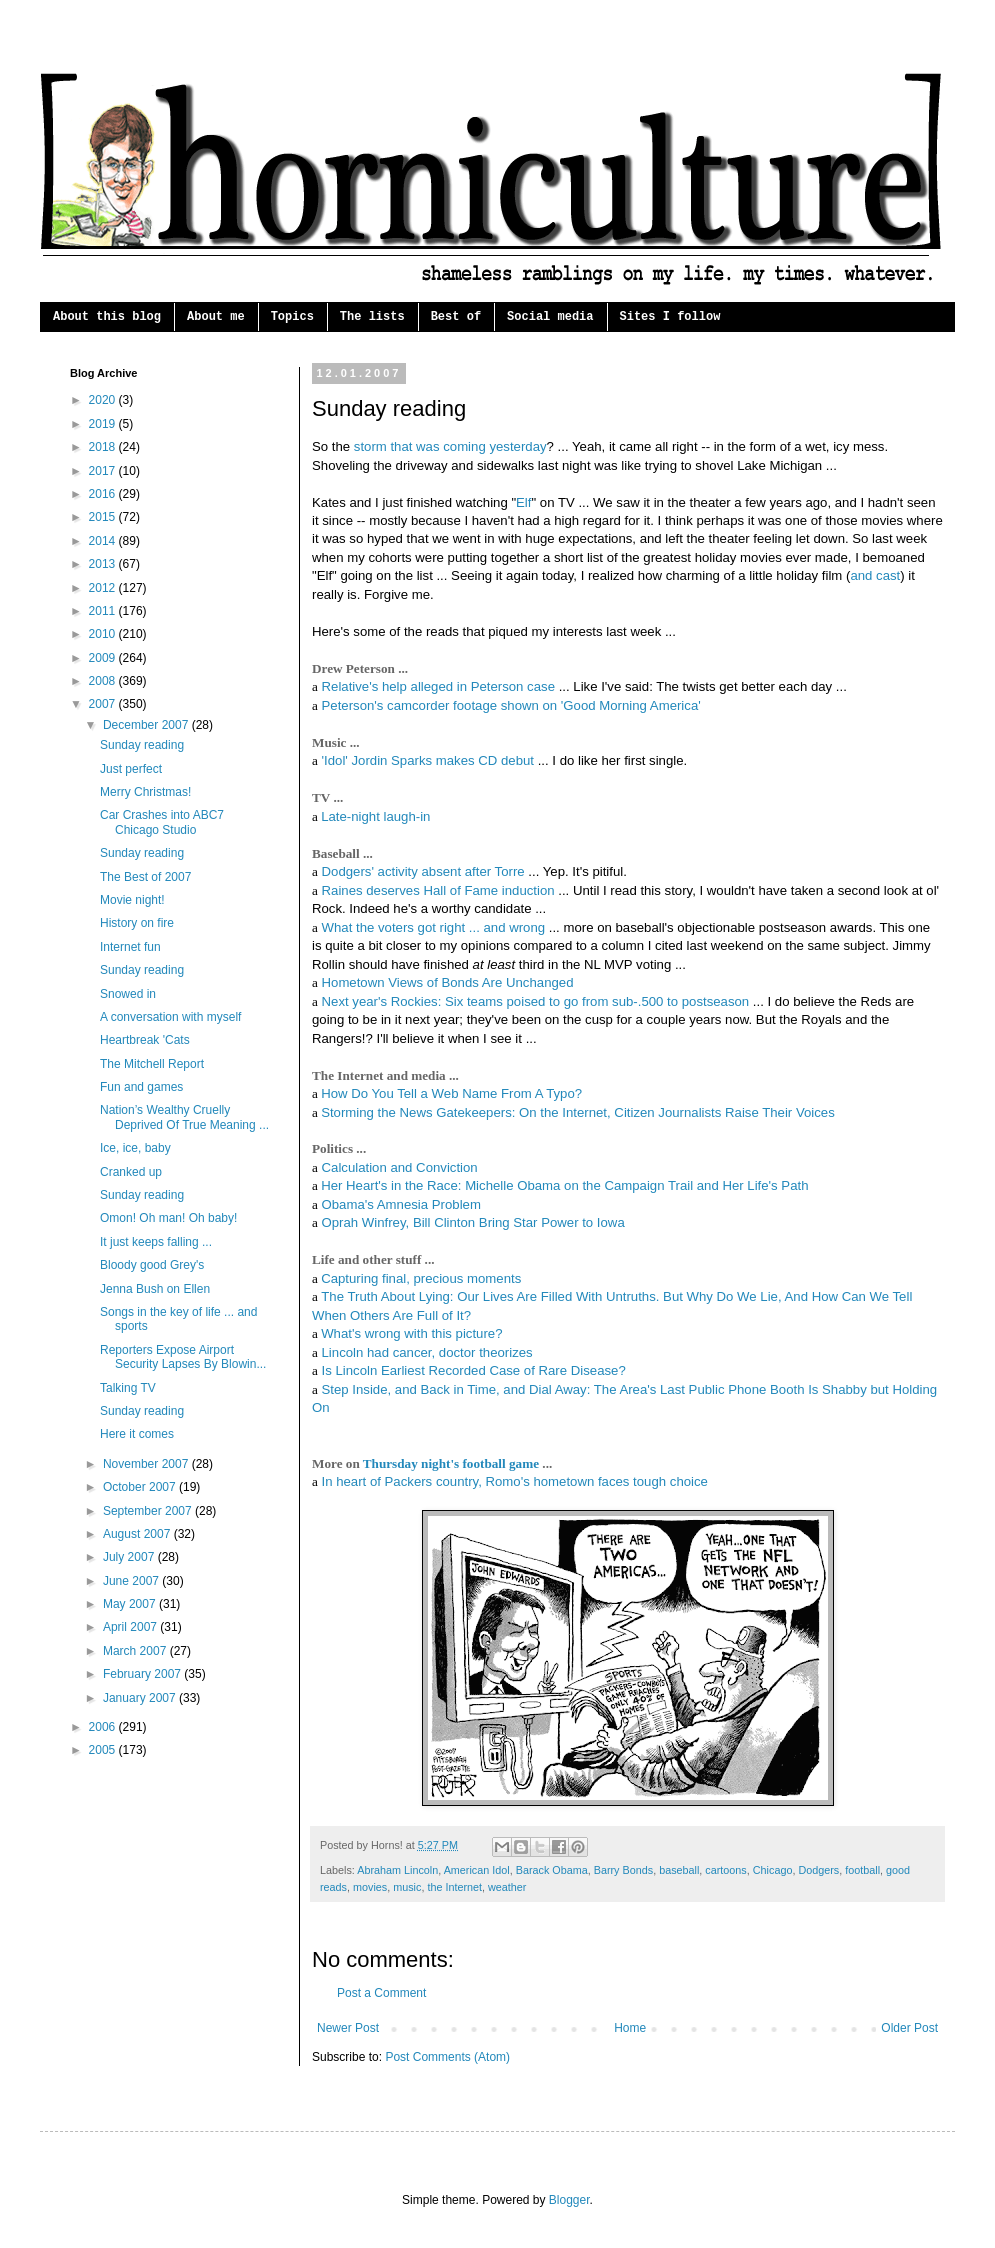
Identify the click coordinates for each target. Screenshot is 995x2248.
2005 (104, 1750)
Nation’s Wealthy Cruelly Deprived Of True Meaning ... (184, 1117)
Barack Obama (552, 1870)
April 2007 (131, 1627)
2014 (104, 541)
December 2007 (147, 725)
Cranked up (131, 1172)
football (862, 1870)
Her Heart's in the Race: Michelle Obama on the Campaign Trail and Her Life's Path (564, 1185)
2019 (104, 424)
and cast (875, 575)
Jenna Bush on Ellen (155, 1289)
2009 (104, 658)
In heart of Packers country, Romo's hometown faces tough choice (515, 1481)
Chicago (773, 1870)
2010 (104, 634)
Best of (456, 317)
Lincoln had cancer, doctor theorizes (427, 1352)
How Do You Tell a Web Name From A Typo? (451, 1093)
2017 (104, 471)
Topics (292, 317)
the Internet (454, 1887)
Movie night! (132, 900)
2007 (104, 704)
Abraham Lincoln (397, 1870)
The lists (372, 317)
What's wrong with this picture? (411, 1333)
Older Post (909, 2028)
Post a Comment (381, 1993)
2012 (104, 588)
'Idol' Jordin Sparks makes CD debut (428, 760)
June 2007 (132, 1581)
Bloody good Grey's (152, 1265)
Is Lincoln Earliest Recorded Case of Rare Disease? (474, 1370)
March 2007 (136, 1651)
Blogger (569, 2200)
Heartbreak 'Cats (145, 1040)
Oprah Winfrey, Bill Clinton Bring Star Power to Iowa (473, 1222)
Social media (550, 317)
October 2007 (141, 1487)
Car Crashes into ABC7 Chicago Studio (162, 822)
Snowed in (128, 994)
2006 (104, 1727)
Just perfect (131, 769)
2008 (104, 681)
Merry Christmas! (145, 792)
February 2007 (143, 1674)
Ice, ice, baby (135, 1148)
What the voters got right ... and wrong (434, 927)
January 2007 (141, 1698)
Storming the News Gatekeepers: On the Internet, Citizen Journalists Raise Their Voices (578, 1112)
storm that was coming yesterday (450, 446)
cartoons (725, 1870)
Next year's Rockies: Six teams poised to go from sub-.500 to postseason (536, 1001)
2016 (104, 494)
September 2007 (149, 1511)
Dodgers (818, 1870)
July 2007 (130, 1557)
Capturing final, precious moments (421, 1278)
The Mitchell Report (152, 1064)
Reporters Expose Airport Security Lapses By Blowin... (183, 1357)
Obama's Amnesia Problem (401, 1204)
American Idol (477, 1870)
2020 (104, 400)
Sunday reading (142, 745)
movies (370, 1887)
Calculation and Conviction (400, 1167)
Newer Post (348, 2028)
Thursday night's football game (451, 1463)
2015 (104, 517)
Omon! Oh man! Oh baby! (168, 1218)
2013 (104, 564)
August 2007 (138, 1534)
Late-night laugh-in (375, 816)
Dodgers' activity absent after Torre (423, 871)
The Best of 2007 (145, 877)
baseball (679, 1870)
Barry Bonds (623, 1870)
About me (216, 317)
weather (507, 1887)
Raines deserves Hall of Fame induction (438, 890)
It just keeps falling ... (156, 1242)
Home (630, 2028)
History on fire (137, 923)
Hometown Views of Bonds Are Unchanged (448, 982)
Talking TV (128, 1388)
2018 (104, 447)
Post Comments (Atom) (447, 2057)
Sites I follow (670, 317)
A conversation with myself (170, 1017)
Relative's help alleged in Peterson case (438, 686)
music (407, 1887)
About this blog (107, 317)
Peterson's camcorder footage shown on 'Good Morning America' (511, 705)
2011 (104, 611)
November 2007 (147, 1464)
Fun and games (141, 1087)
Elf (523, 502)
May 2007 (131, 1604)
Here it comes (137, 1434)
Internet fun (130, 947)
